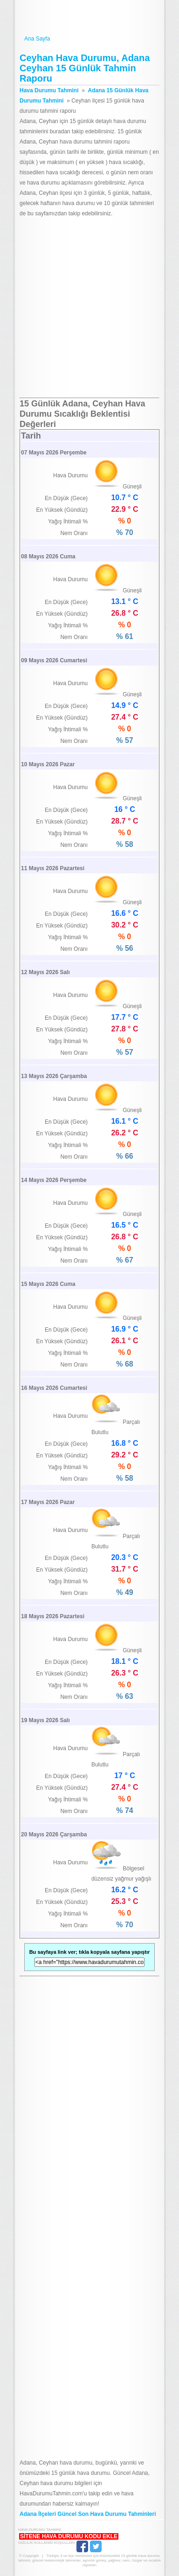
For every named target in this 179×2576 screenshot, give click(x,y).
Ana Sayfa (89, 38)
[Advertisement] (89, 308)
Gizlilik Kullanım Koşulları (46, 2543)
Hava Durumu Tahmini (89, 18)
